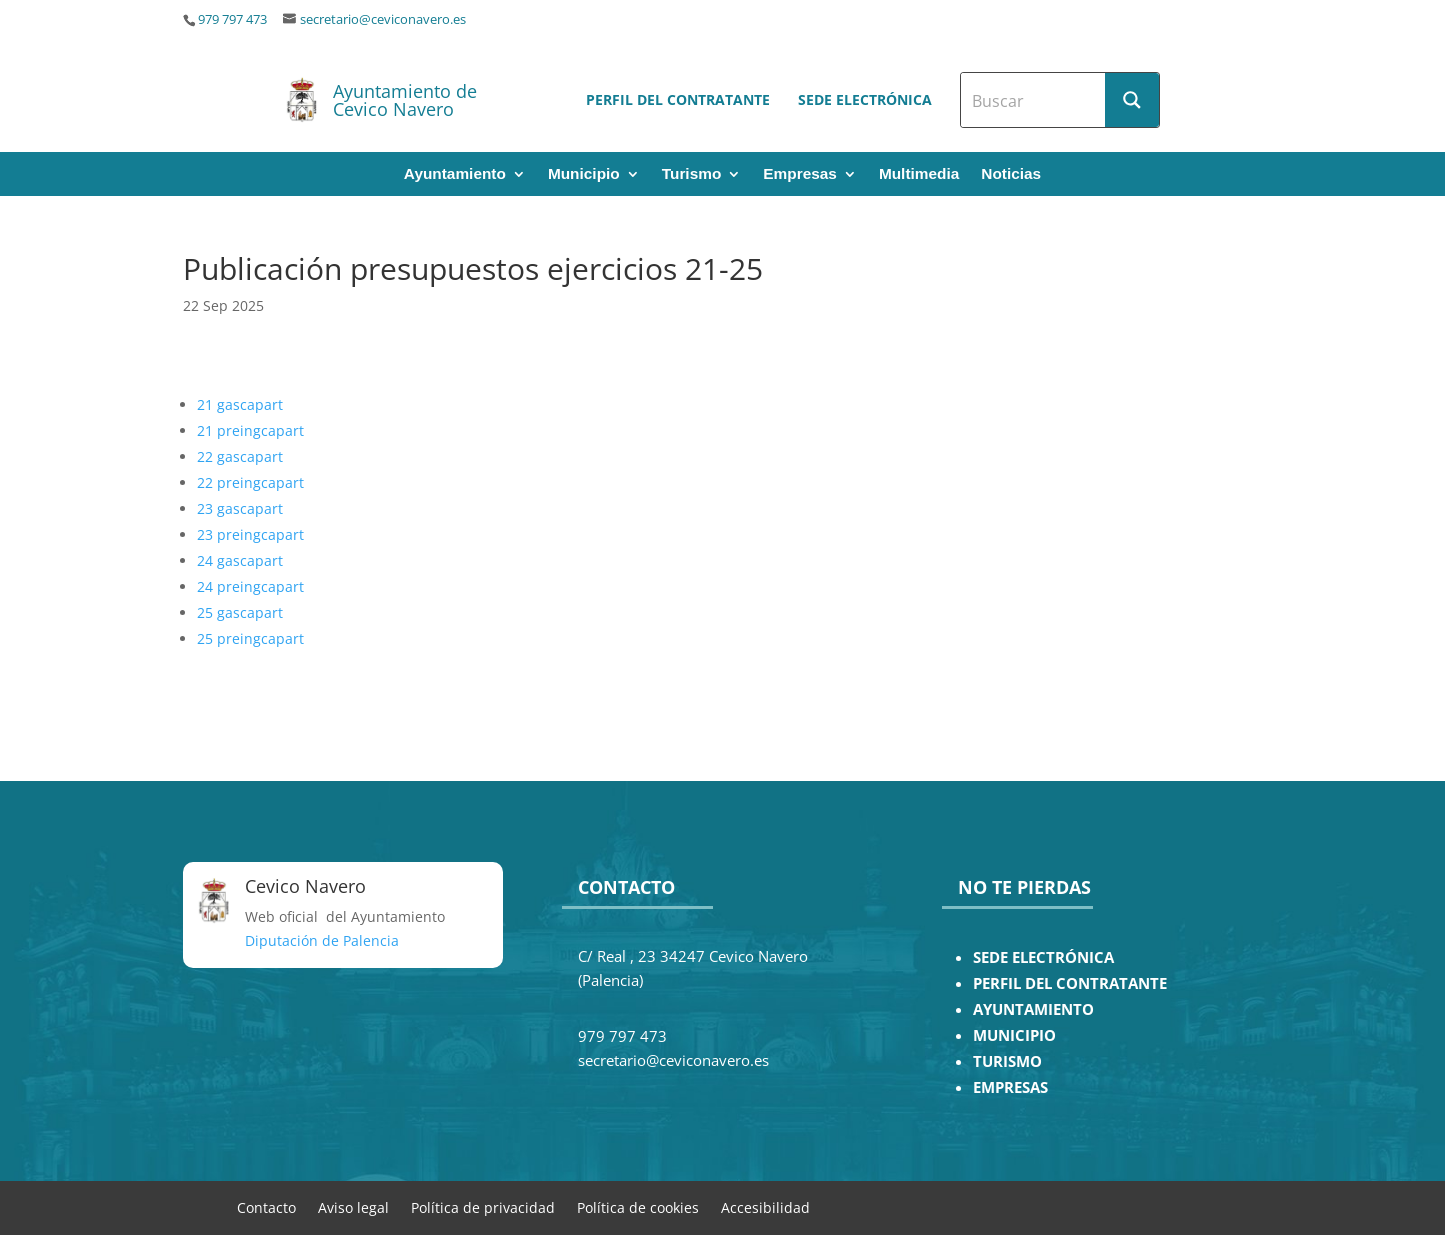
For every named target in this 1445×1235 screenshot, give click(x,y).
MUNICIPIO (1014, 1035)
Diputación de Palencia (322, 940)
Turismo (692, 174)
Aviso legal (353, 1206)
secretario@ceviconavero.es (383, 19)
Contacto (266, 1206)
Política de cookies (638, 1206)
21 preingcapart (250, 430)
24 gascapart (240, 560)
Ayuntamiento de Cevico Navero (405, 100)
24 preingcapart (250, 586)
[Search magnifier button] (1132, 100)
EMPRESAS (1010, 1087)
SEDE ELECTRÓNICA (1043, 957)
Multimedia (919, 174)
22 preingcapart (250, 482)
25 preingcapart (250, 638)
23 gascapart (240, 508)
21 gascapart (240, 404)
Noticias (1011, 174)
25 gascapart (240, 612)
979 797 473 (232, 19)
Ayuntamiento (455, 174)
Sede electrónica (865, 99)
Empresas (800, 174)
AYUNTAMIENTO (1033, 1009)
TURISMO (1007, 1061)
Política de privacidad (483, 1206)
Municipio (584, 174)
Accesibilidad (765, 1206)
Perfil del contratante (678, 99)
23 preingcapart (250, 534)
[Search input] (1034, 100)
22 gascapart (240, 456)
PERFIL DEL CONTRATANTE (1070, 983)
